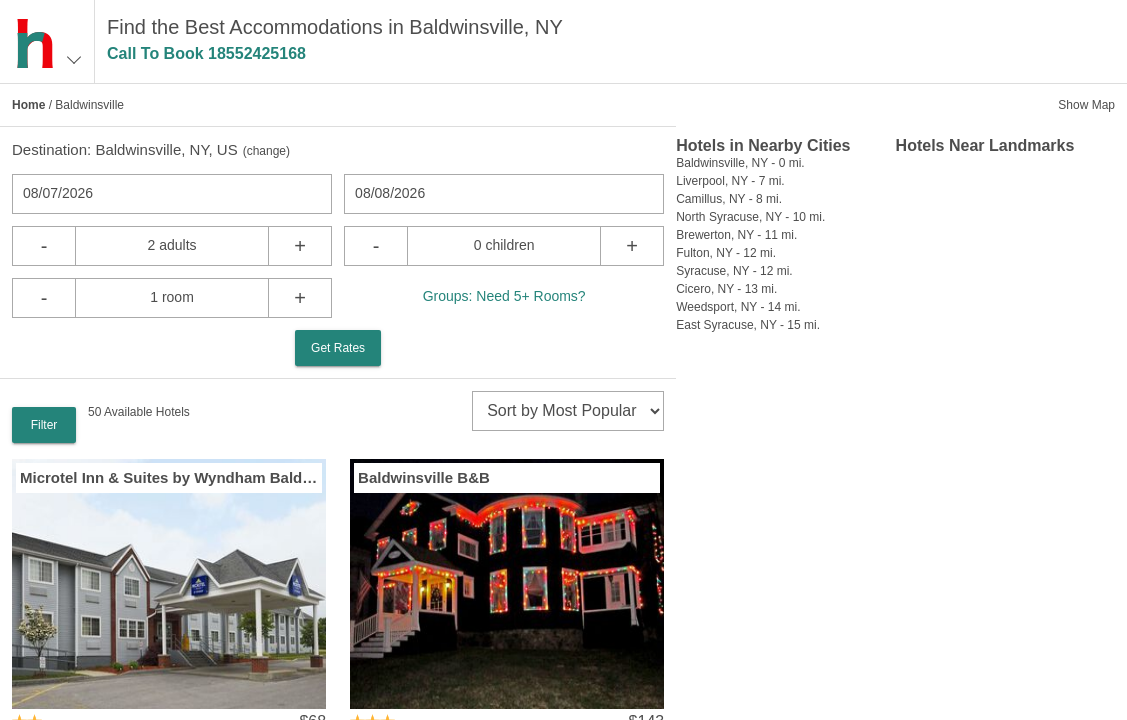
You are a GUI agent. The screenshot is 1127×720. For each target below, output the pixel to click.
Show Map (1086, 105)
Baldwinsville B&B (424, 477)
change (266, 151)
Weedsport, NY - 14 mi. (738, 307)
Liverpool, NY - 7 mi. (730, 181)
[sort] (568, 411)
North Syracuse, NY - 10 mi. (750, 217)
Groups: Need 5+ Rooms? (504, 296)
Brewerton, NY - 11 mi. (736, 235)
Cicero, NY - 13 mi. (726, 289)
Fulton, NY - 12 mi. (726, 253)
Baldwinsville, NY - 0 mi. (740, 163)
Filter (44, 425)
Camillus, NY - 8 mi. (729, 199)
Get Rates (338, 348)
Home (28, 105)
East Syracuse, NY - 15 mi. (748, 325)
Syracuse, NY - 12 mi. (734, 271)
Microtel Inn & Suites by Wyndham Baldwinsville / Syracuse (169, 477)
